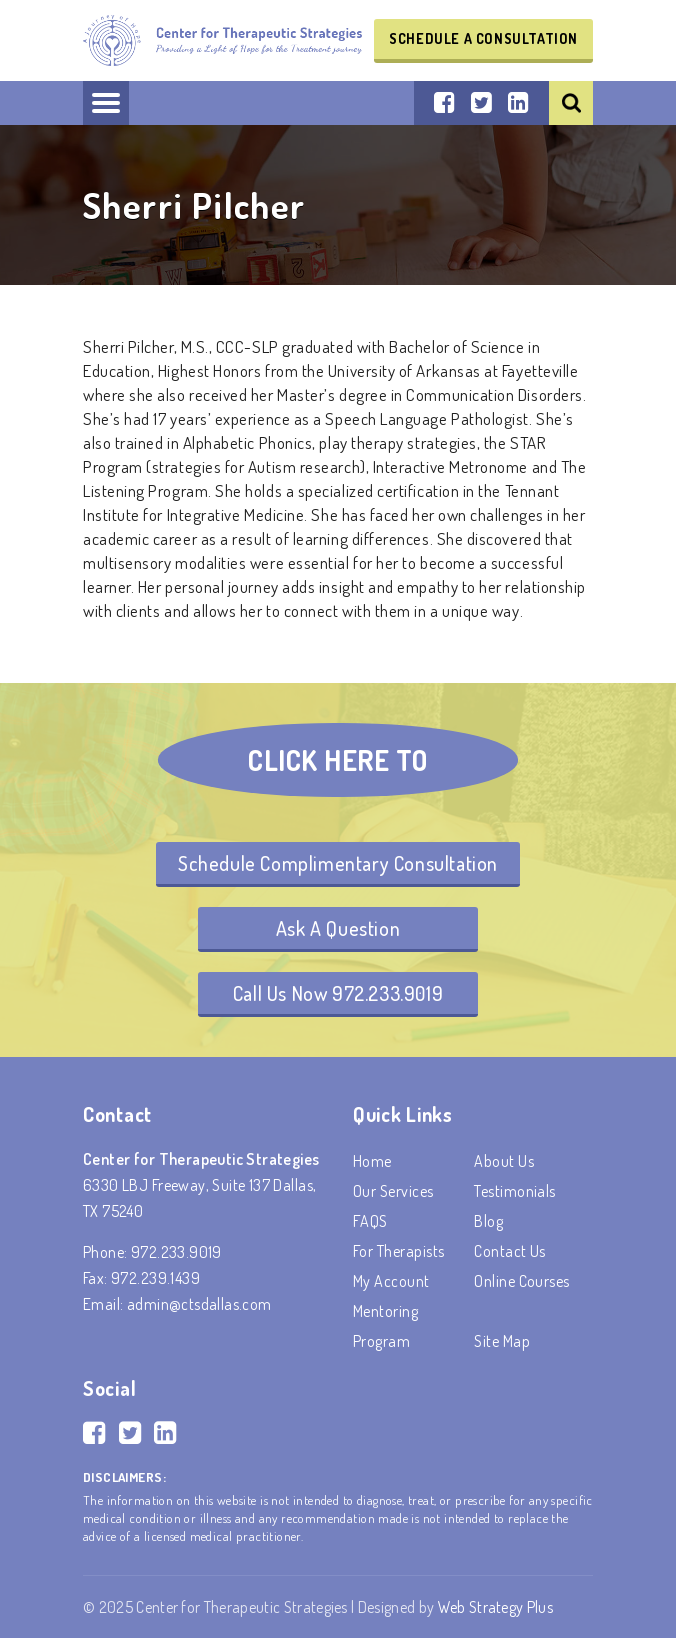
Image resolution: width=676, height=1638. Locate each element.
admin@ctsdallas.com (199, 1304)
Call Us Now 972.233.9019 (338, 993)
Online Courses (522, 1281)
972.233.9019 (176, 1252)
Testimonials (515, 1191)
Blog (488, 1221)
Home (372, 1161)
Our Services (393, 1191)
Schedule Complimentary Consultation (338, 863)
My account (391, 1281)
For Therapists (399, 1251)
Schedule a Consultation (483, 38)
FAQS (370, 1221)
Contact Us (510, 1251)
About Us (504, 1161)
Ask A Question (338, 928)
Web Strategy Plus (495, 1607)
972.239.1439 (155, 1278)
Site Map (502, 1341)
